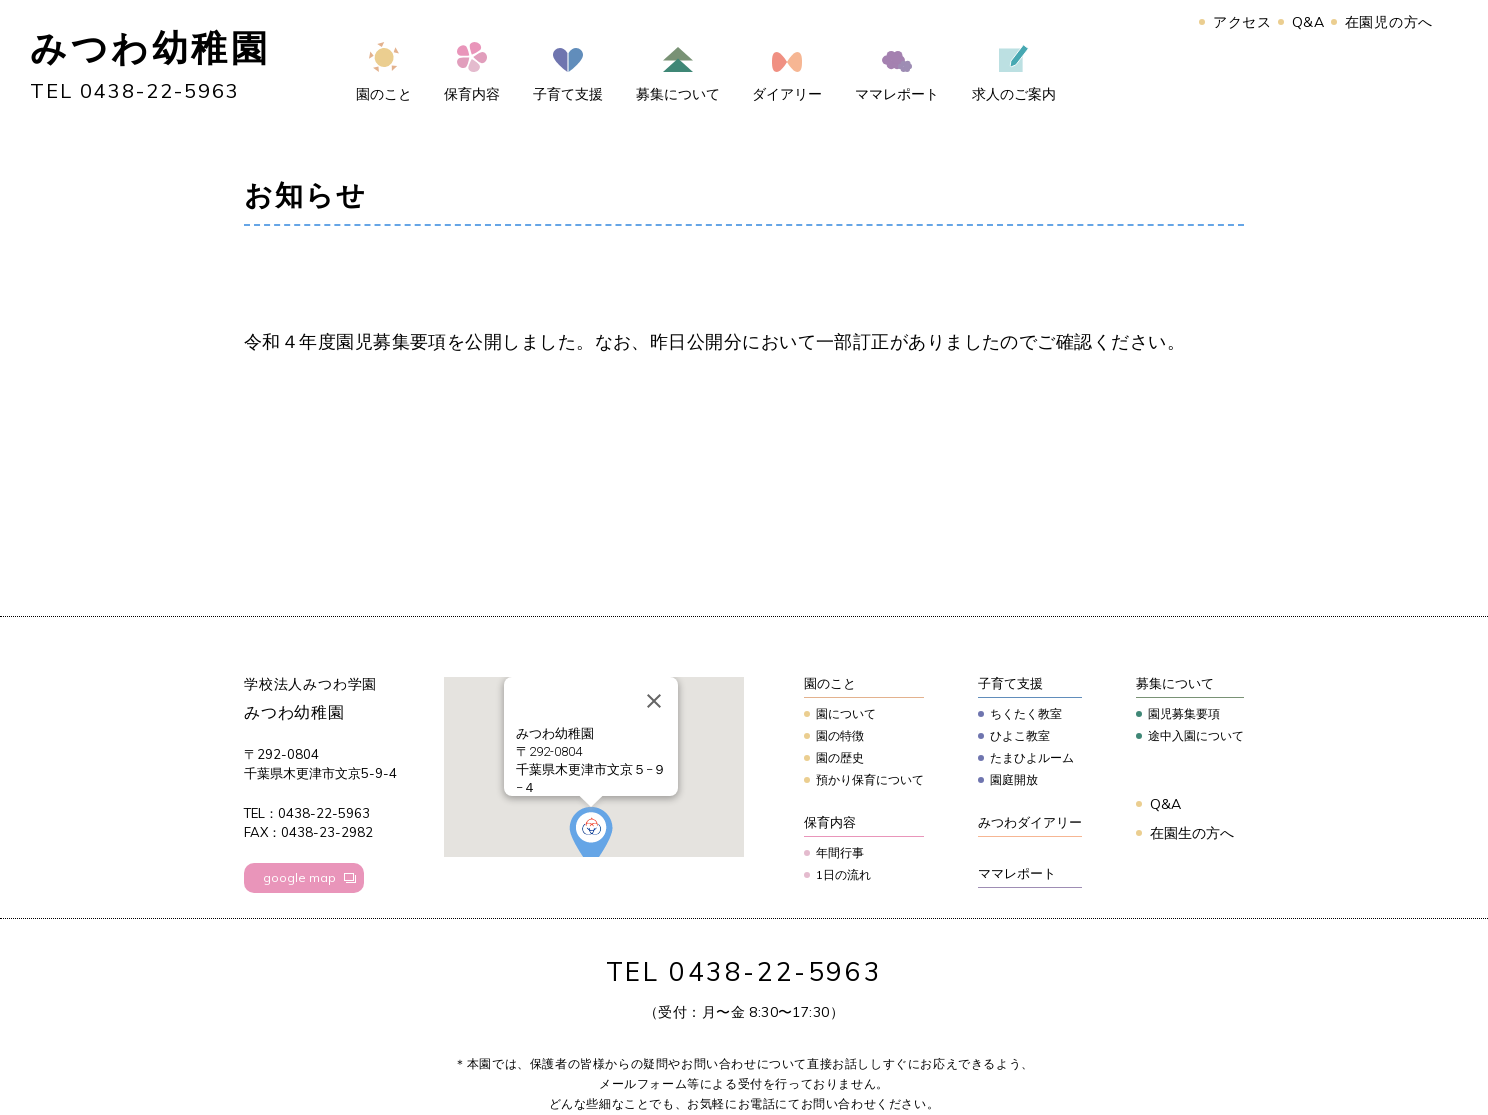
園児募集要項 (1184, 713)
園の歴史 (840, 757)
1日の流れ (843, 874)
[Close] (654, 701)
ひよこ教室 (1020, 735)
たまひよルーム (1032, 757)
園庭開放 (1014, 779)
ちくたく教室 (1026, 713)
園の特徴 (840, 735)
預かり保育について (870, 779)
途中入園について (1196, 735)
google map (299, 877)
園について (846, 713)
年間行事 (840, 852)
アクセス (1242, 22)
